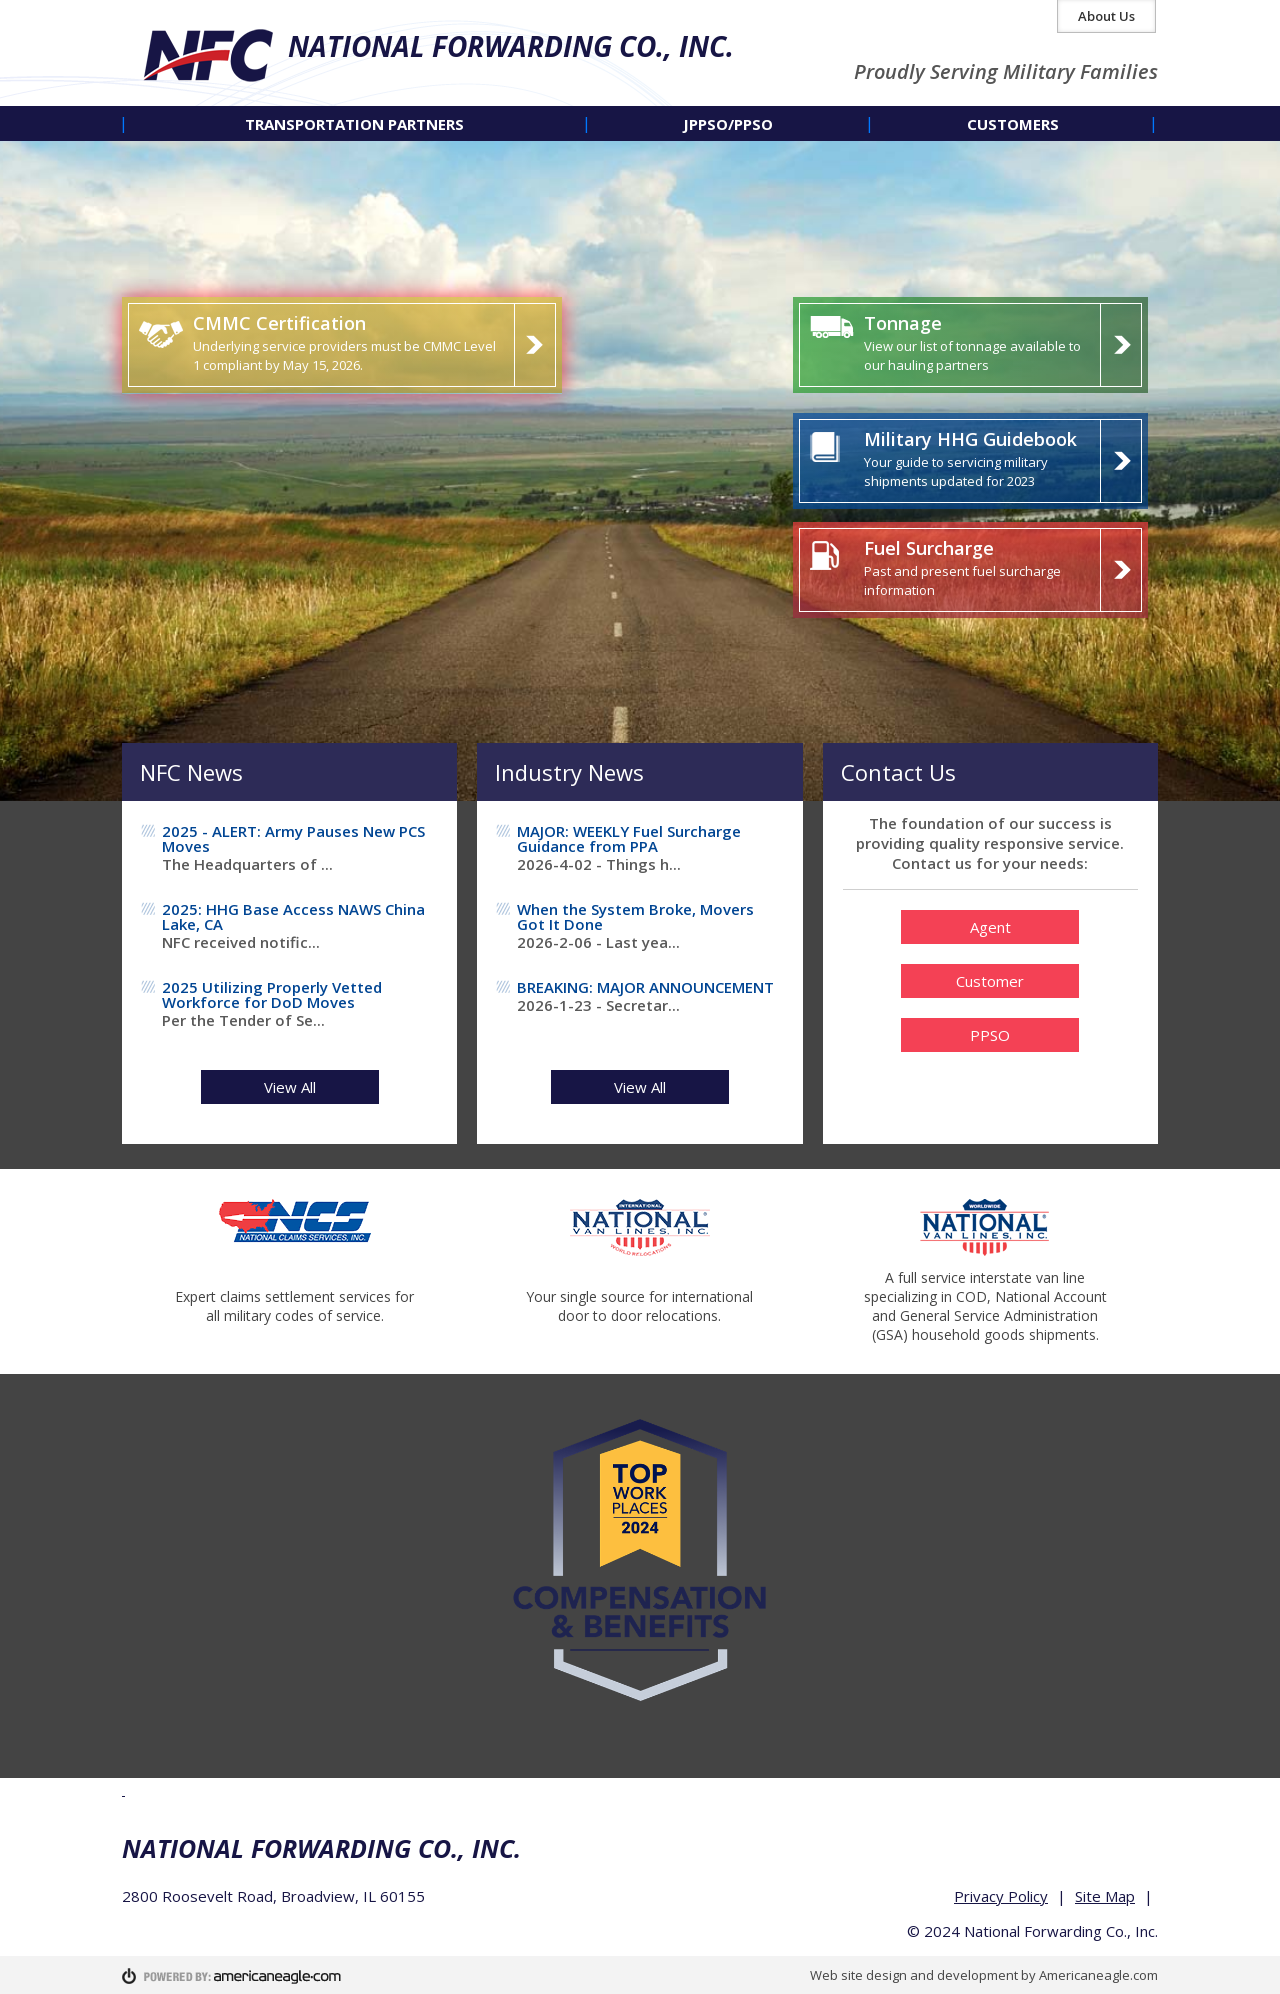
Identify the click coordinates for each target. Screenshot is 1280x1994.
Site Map (1105, 1896)
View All (290, 1087)
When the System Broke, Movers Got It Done (635, 916)
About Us (1106, 16)
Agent (990, 927)
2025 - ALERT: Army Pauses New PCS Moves (293, 838)
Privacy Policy (1001, 1896)
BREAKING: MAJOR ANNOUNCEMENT (645, 987)
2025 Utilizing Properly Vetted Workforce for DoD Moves (272, 994)
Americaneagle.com (1098, 1975)
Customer (990, 981)
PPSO (990, 1035)
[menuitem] (354, 123)
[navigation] (640, 123)
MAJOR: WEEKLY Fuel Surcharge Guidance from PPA (629, 838)
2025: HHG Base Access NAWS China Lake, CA (293, 916)
